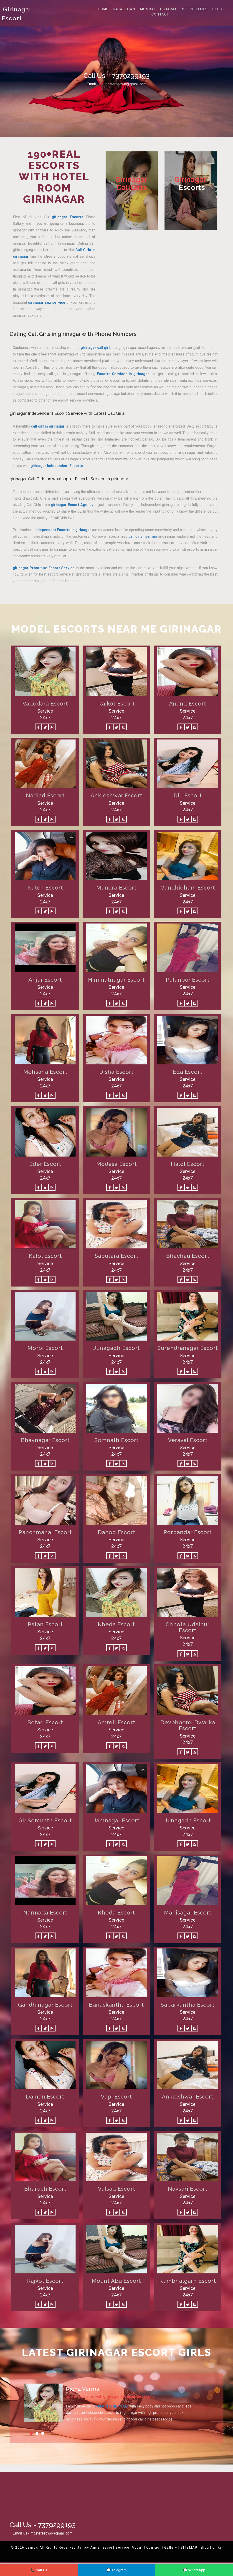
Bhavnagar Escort (45, 1440)
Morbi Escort (45, 1348)
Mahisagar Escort (187, 1912)
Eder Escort (45, 1164)
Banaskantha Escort (116, 2004)
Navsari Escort (188, 2188)
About (137, 2547)
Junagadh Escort (116, 1348)
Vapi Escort (116, 2096)
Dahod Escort (116, 1532)
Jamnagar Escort (116, 1820)
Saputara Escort (116, 1256)
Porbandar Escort (188, 1532)
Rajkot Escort (116, 703)
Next (206, 2438)
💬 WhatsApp (194, 2570)
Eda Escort (187, 1072)
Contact (160, 14)
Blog (217, 9)
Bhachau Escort (187, 1256)
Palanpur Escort (188, 979)
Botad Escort (45, 1722)
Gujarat (168, 9)
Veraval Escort (188, 1440)
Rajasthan (124, 9)
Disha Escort (116, 1072)
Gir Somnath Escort (45, 1820)
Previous (109, 2438)
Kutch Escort (45, 887)
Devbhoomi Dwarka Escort (187, 1725)
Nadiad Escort (45, 795)
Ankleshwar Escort (116, 795)
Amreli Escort (116, 1722)
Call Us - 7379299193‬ (116, 76)
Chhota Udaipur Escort (188, 1627)
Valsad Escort (116, 2188)
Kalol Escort (45, 1256)
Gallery (170, 2547)
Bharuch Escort (45, 2188)
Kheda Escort (116, 1624)
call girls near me (143, 536)
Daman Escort (45, 2096)
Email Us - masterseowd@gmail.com (117, 84)
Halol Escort (188, 1164)
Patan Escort (45, 1624)
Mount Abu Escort (116, 2281)
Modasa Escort (116, 1164)
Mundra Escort (116, 887)
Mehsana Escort (45, 1072)
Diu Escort (188, 795)
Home (103, 9)
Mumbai (147, 9)
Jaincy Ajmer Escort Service (103, 2547)
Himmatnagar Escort (116, 979)
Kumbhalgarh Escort (187, 2281)
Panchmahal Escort (45, 1532)
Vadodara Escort (45, 703)
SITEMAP (189, 2547)
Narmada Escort (45, 1912)
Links (217, 2547)
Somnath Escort (116, 1440)
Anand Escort (187, 703)
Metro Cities (195, 9)
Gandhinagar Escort (45, 2004)
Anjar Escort (45, 979)
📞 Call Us (38, 2570)
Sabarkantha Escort (188, 2004)
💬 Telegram (116, 2570)
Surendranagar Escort (187, 1348)
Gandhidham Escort (187, 887)
